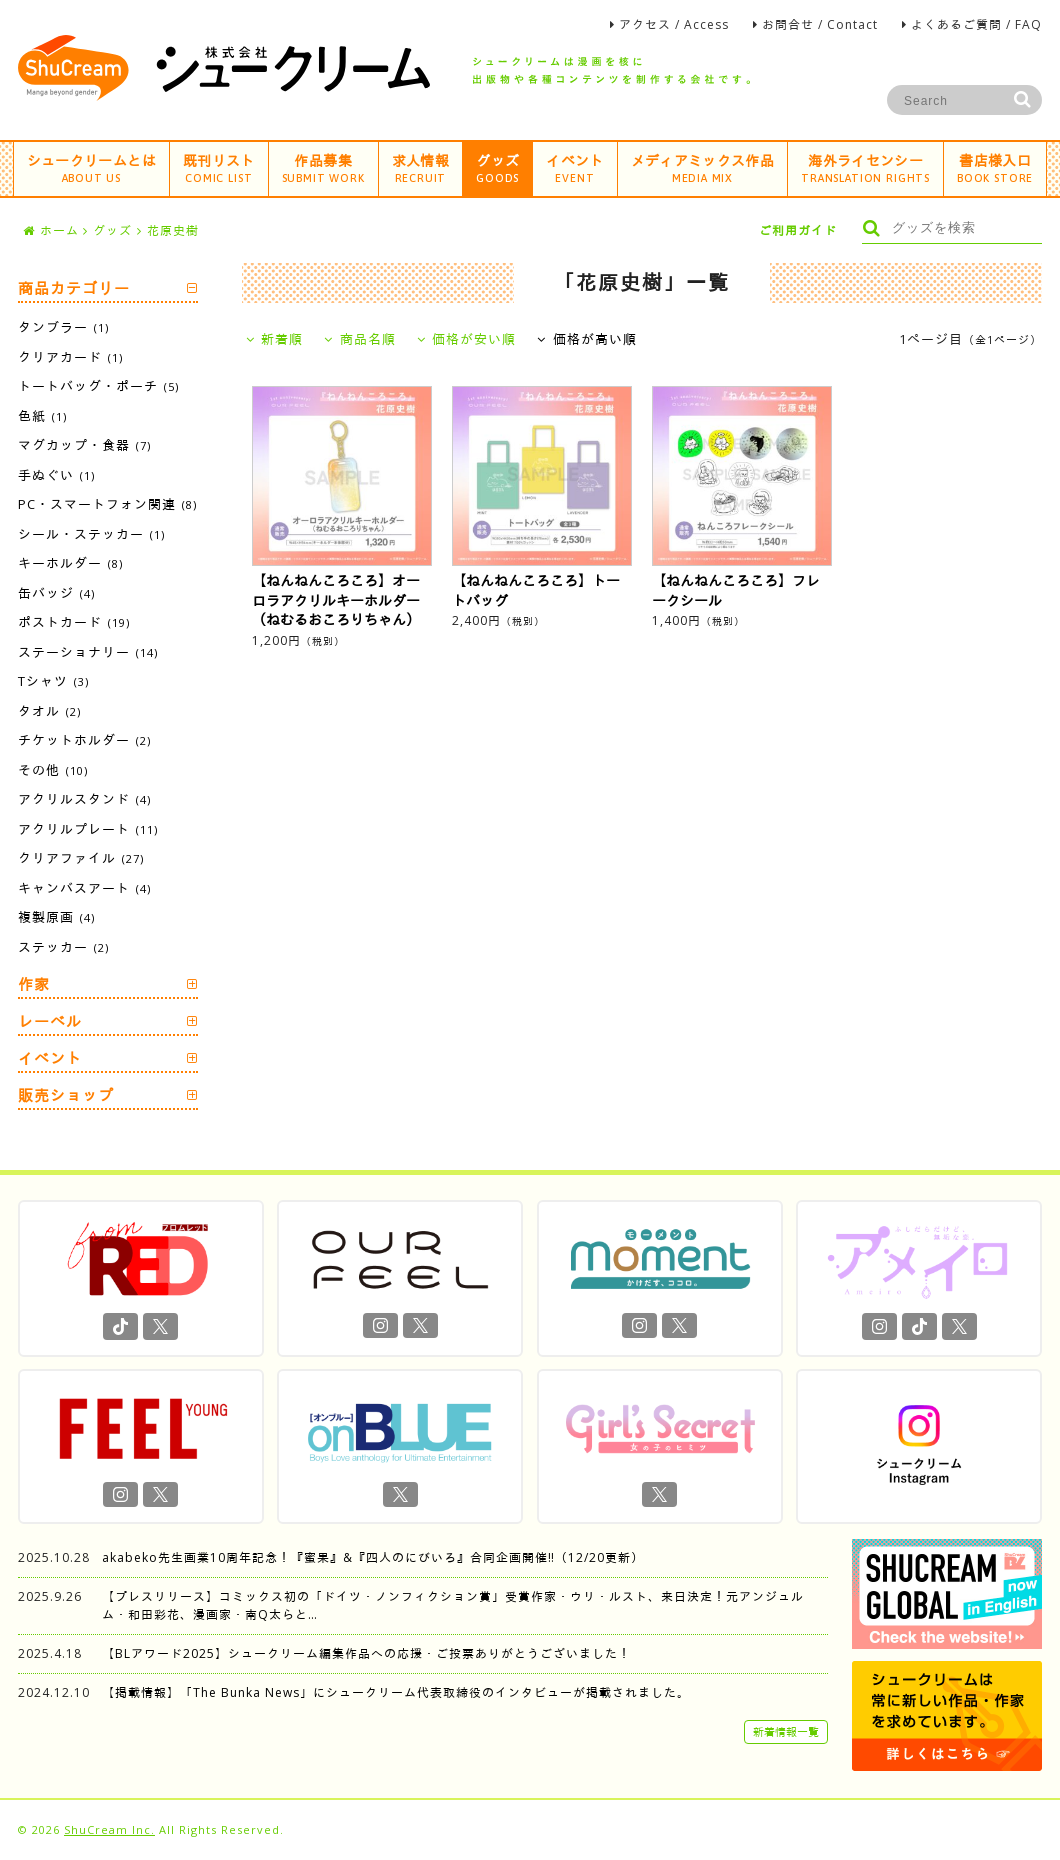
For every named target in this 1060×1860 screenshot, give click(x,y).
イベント (574, 167)
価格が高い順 (587, 339)
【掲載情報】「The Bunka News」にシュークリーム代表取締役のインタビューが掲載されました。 (396, 1692)
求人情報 (420, 167)
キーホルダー (70, 563)
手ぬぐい (56, 475)
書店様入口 (995, 167)
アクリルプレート (88, 829)
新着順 (275, 339)
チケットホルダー (84, 740)
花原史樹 (173, 230)
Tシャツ (53, 681)
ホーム (51, 230)
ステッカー (63, 947)
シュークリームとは (91, 167)
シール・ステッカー (91, 534)
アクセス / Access (674, 24)
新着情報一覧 (786, 1731)
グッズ (497, 167)
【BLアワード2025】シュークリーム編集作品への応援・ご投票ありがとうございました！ (366, 1653)
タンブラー (63, 327)
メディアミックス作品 (703, 167)
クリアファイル (81, 858)
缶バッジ (56, 593)
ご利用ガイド (798, 230)
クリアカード (70, 357)
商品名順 (360, 339)
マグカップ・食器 (84, 445)
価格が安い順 (467, 339)
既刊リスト (219, 167)
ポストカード (74, 622)
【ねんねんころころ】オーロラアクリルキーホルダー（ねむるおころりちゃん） (336, 600)
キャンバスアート (84, 888)
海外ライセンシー (865, 167)
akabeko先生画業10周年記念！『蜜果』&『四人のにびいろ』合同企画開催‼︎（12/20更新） (373, 1557)
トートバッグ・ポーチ (98, 386)
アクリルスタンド (84, 799)
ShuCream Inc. (109, 1829)
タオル (49, 711)
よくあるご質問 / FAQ (976, 24)
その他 (53, 770)
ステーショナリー (88, 652)
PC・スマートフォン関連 (107, 504)
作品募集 (323, 167)
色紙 (42, 416)
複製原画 (56, 917)
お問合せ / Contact (820, 24)
